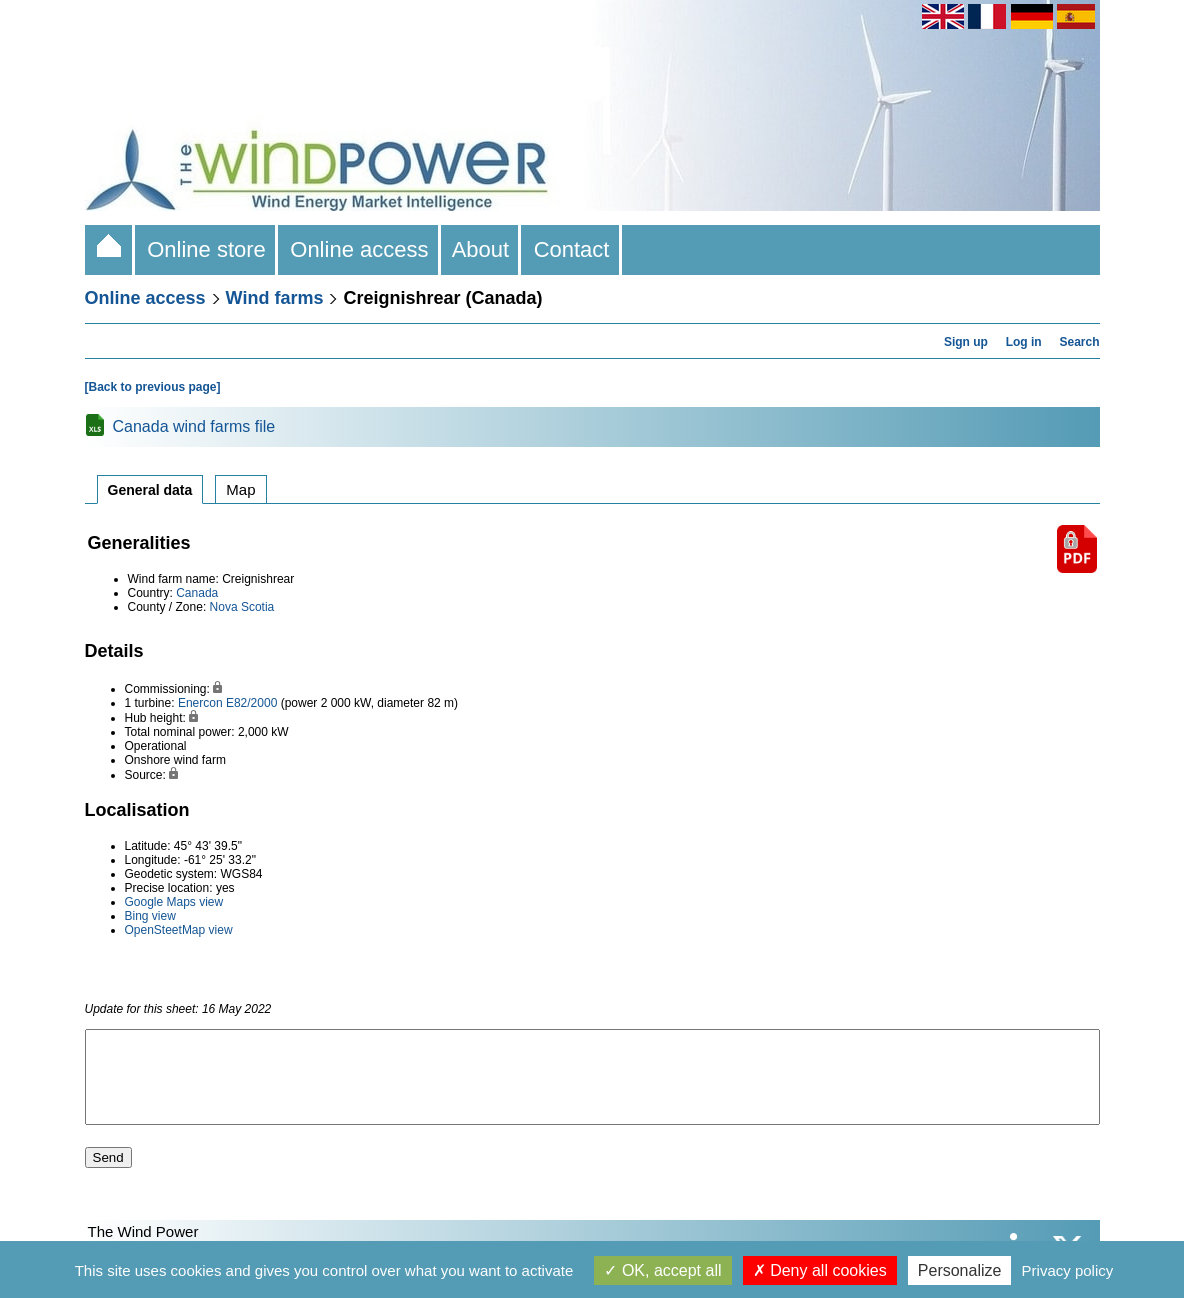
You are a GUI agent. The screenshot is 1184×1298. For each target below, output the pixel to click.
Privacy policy (1068, 1270)
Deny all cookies (820, 1270)
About (481, 249)
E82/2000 (251, 703)
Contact (571, 249)
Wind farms (275, 298)
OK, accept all (662, 1270)
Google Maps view (174, 902)
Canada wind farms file (194, 426)
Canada (197, 593)
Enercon (200, 703)
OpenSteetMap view (179, 930)
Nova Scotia (242, 607)
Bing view (150, 916)
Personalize (960, 1270)
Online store (206, 249)
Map (240, 489)
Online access (359, 249)
